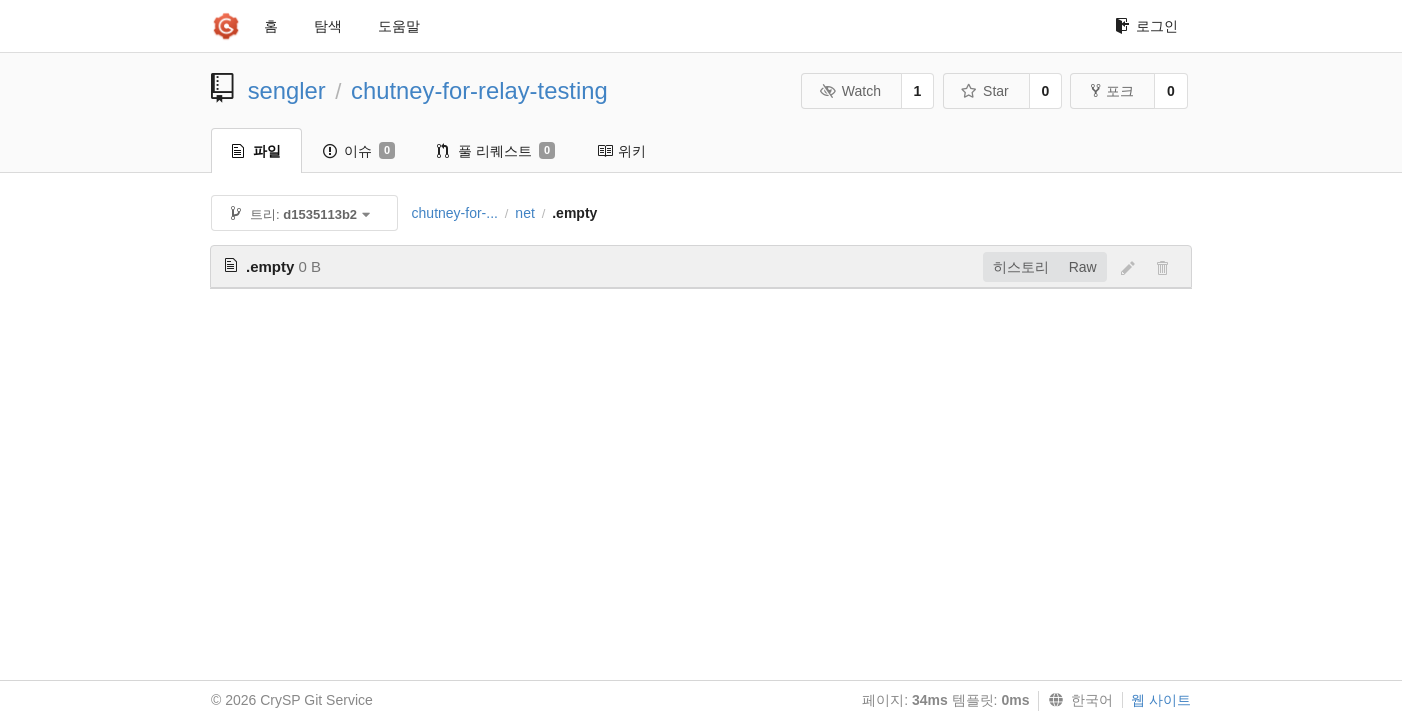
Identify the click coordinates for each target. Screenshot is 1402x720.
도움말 (399, 26)
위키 (621, 151)
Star (985, 91)
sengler (287, 90)
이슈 (359, 151)
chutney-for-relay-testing (479, 90)
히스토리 (1021, 267)
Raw (1083, 267)
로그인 (1146, 26)
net (524, 213)
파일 (256, 151)
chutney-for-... (455, 213)
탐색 (328, 26)
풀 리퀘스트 (496, 151)
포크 (1112, 91)
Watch (850, 91)
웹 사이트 (1161, 700)
